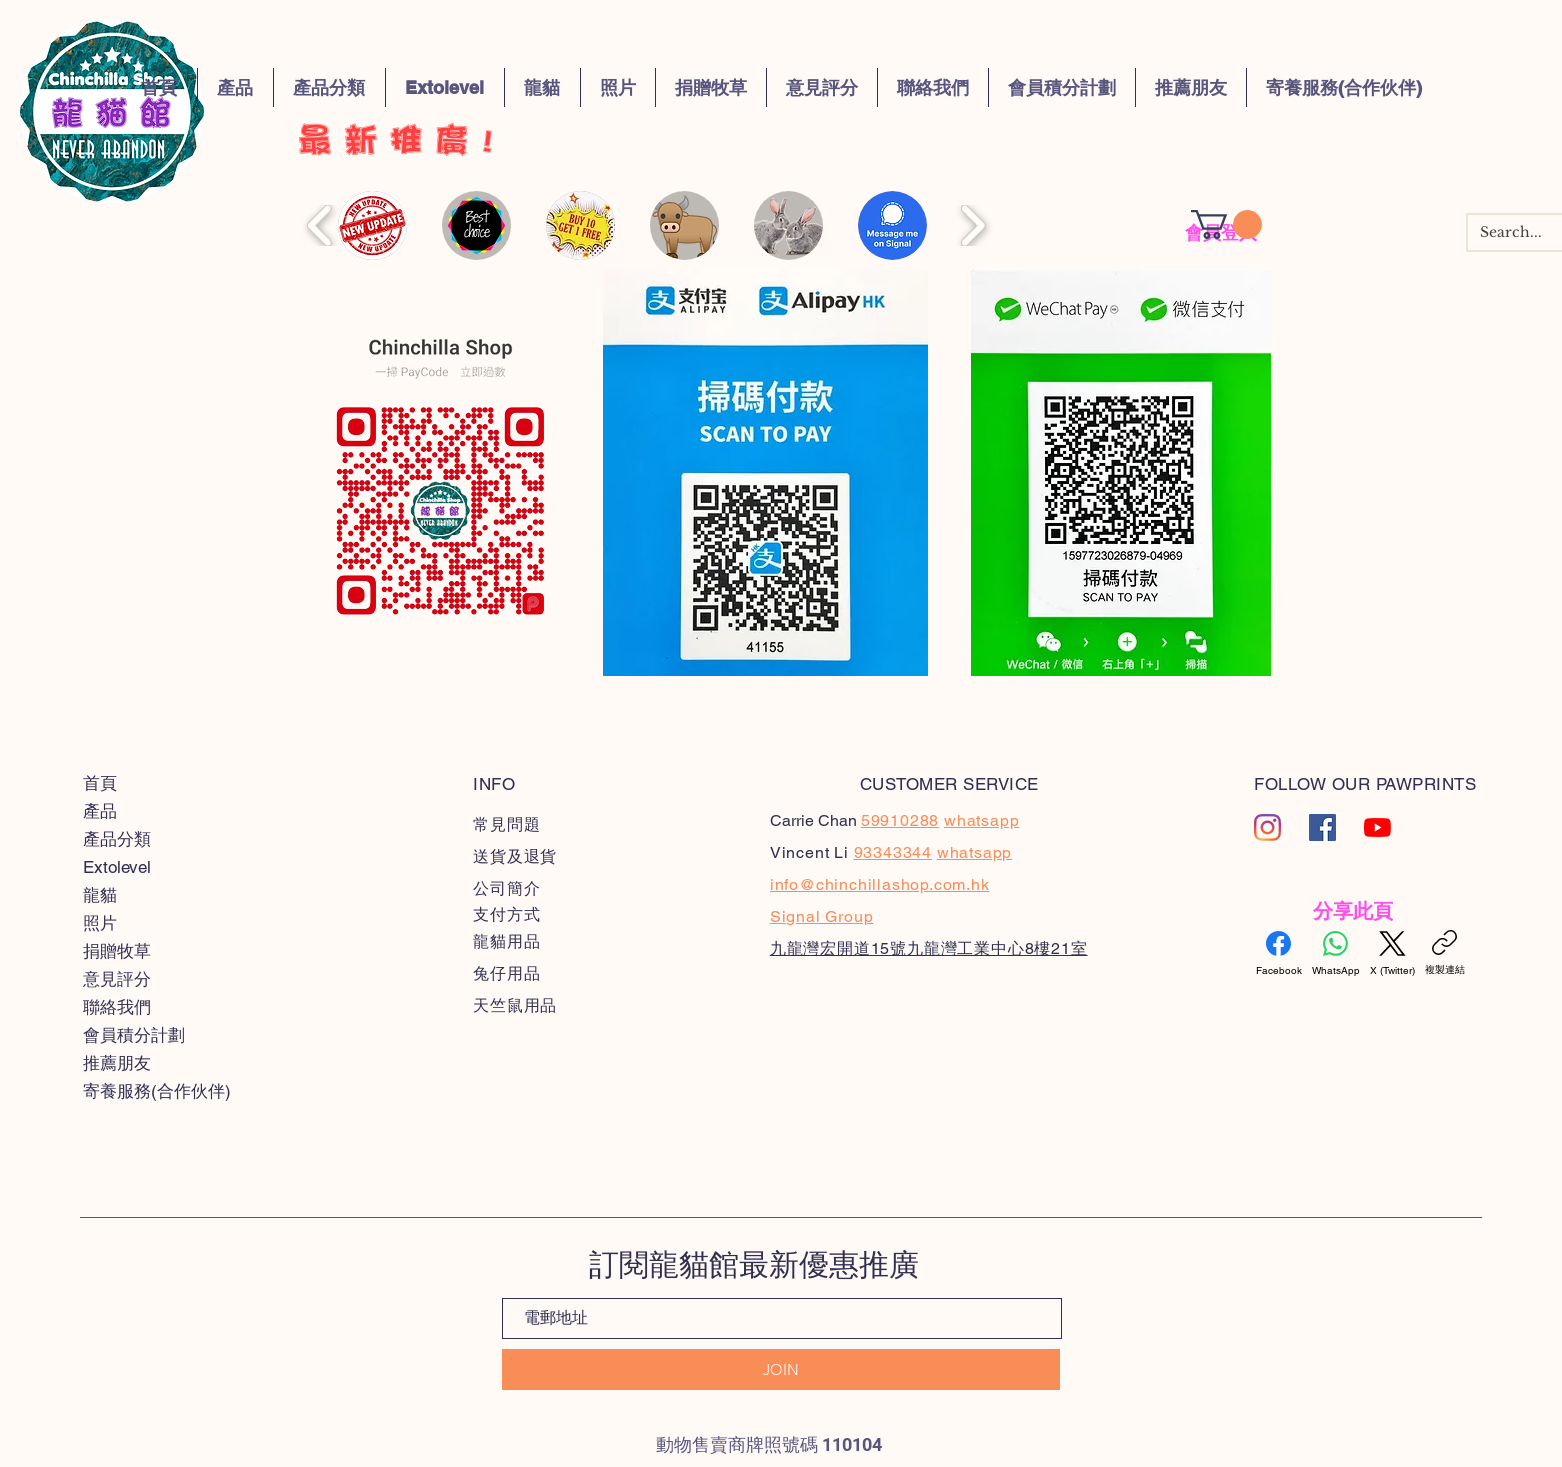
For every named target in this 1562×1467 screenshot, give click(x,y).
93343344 (893, 852)
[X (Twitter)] (1392, 954)
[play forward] (972, 225)
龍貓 (100, 895)
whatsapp (974, 852)
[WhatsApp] (1336, 954)
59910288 (900, 820)
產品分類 (117, 839)
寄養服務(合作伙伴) (157, 1091)
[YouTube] (1377, 827)
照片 (100, 923)
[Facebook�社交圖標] (1322, 827)
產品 (100, 811)
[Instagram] (1267, 827)
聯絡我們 (117, 1007)
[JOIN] (781, 1369)
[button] (1226, 224)
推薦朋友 (117, 1063)
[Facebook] (1279, 954)
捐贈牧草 (117, 951)
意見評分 (117, 979)
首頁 (100, 783)
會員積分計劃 (134, 1035)
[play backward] (320, 225)
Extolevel (117, 867)
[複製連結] (1445, 953)
